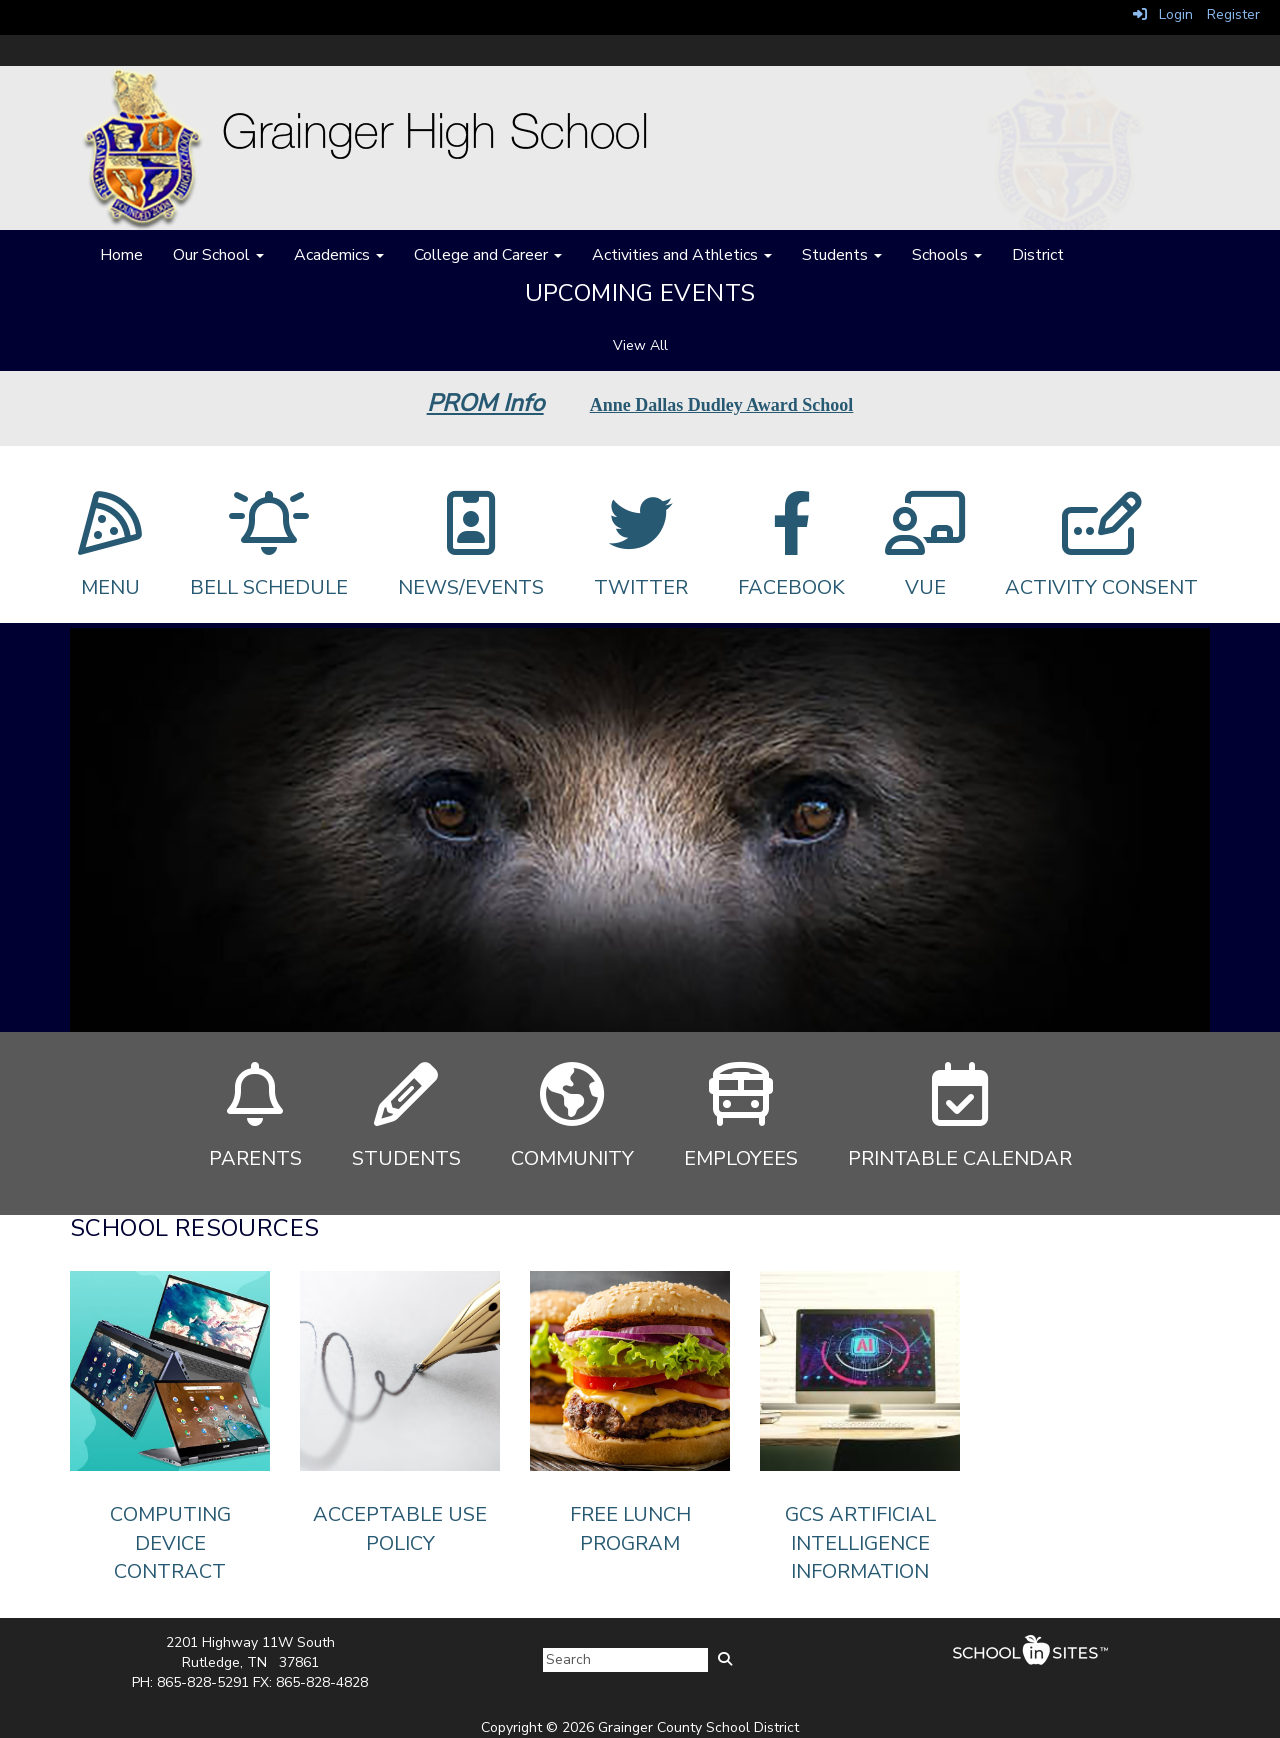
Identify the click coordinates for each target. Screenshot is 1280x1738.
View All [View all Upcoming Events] (640, 345)
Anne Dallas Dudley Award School (722, 405)
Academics (339, 255)
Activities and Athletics (682, 255)
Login (1163, 14)
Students (842, 255)
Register (1233, 14)
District (1038, 255)
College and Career (488, 255)
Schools (947, 255)
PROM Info (485, 403)
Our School (218, 255)
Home (121, 255)
